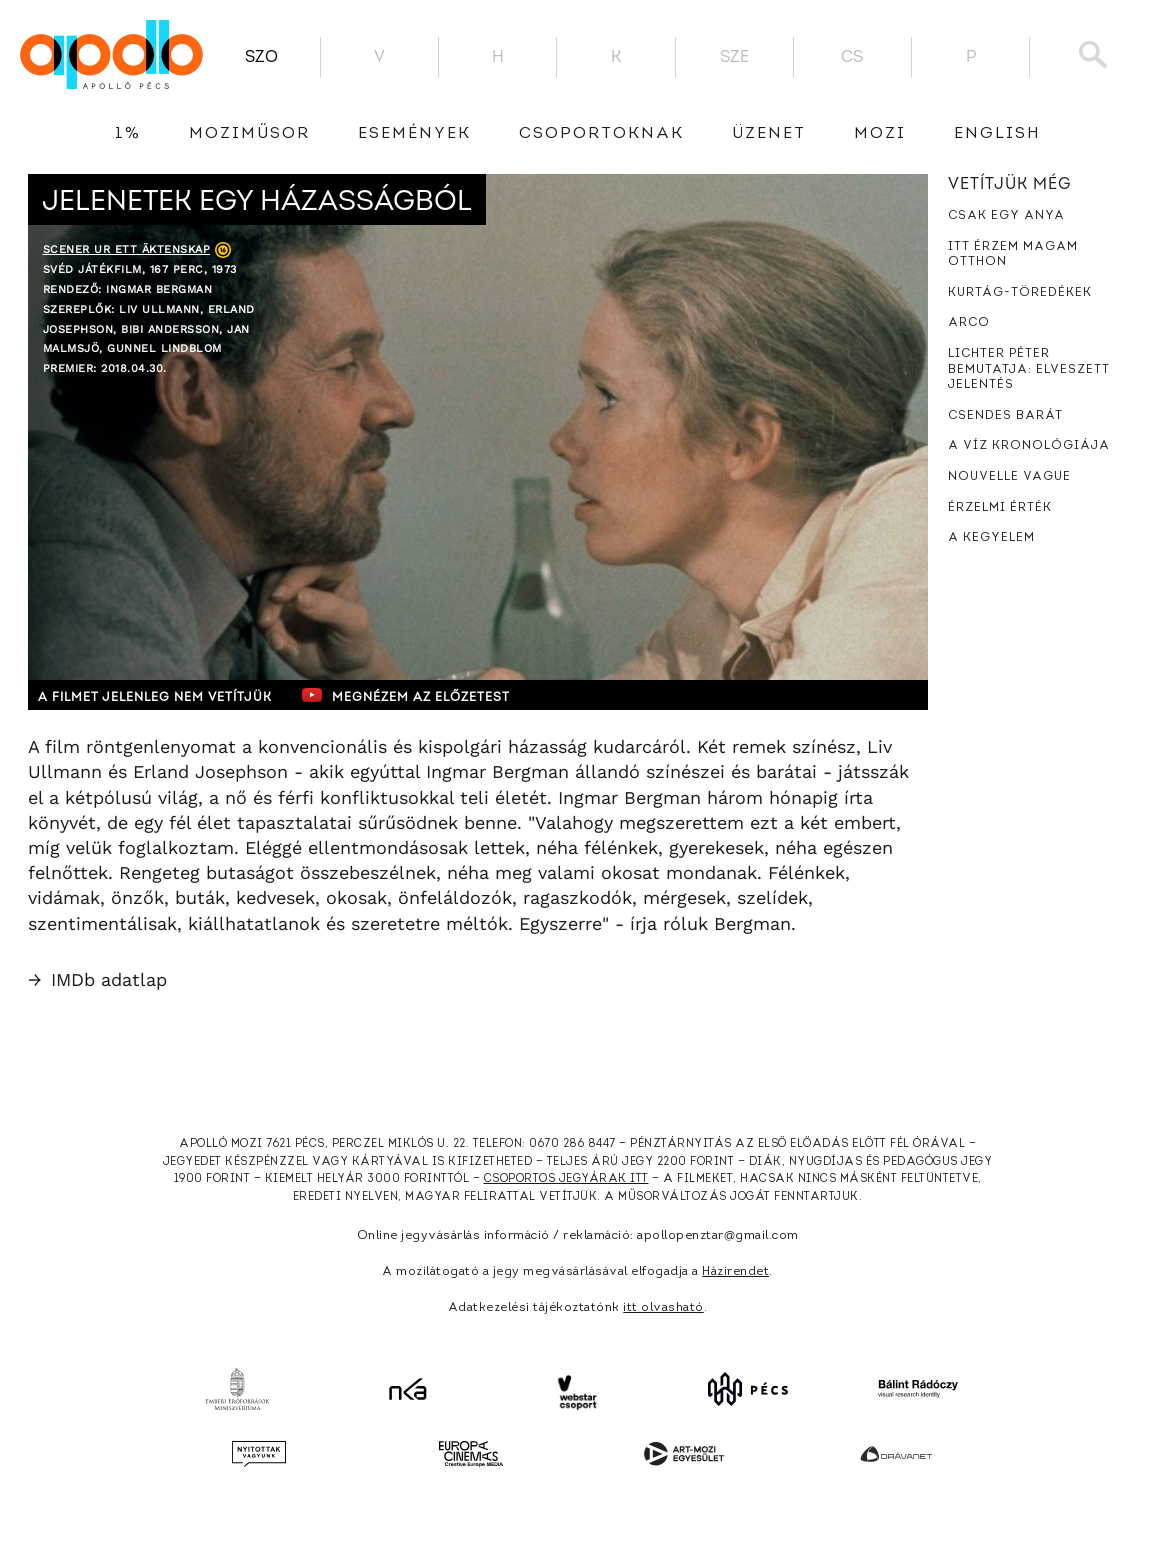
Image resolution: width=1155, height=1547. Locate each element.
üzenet (769, 134)
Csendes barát (1005, 416)
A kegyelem (991, 538)
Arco (969, 323)
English (997, 134)
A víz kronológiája (1029, 446)
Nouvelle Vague (1009, 477)
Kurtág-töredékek (1020, 293)
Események (414, 134)
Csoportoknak (601, 134)
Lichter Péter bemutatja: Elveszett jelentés (1029, 369)
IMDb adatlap (97, 979)
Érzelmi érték (1000, 508)
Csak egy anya (1006, 216)
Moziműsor (249, 134)
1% (128, 134)
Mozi (880, 134)
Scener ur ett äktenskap (127, 249)
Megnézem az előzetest (417, 695)
